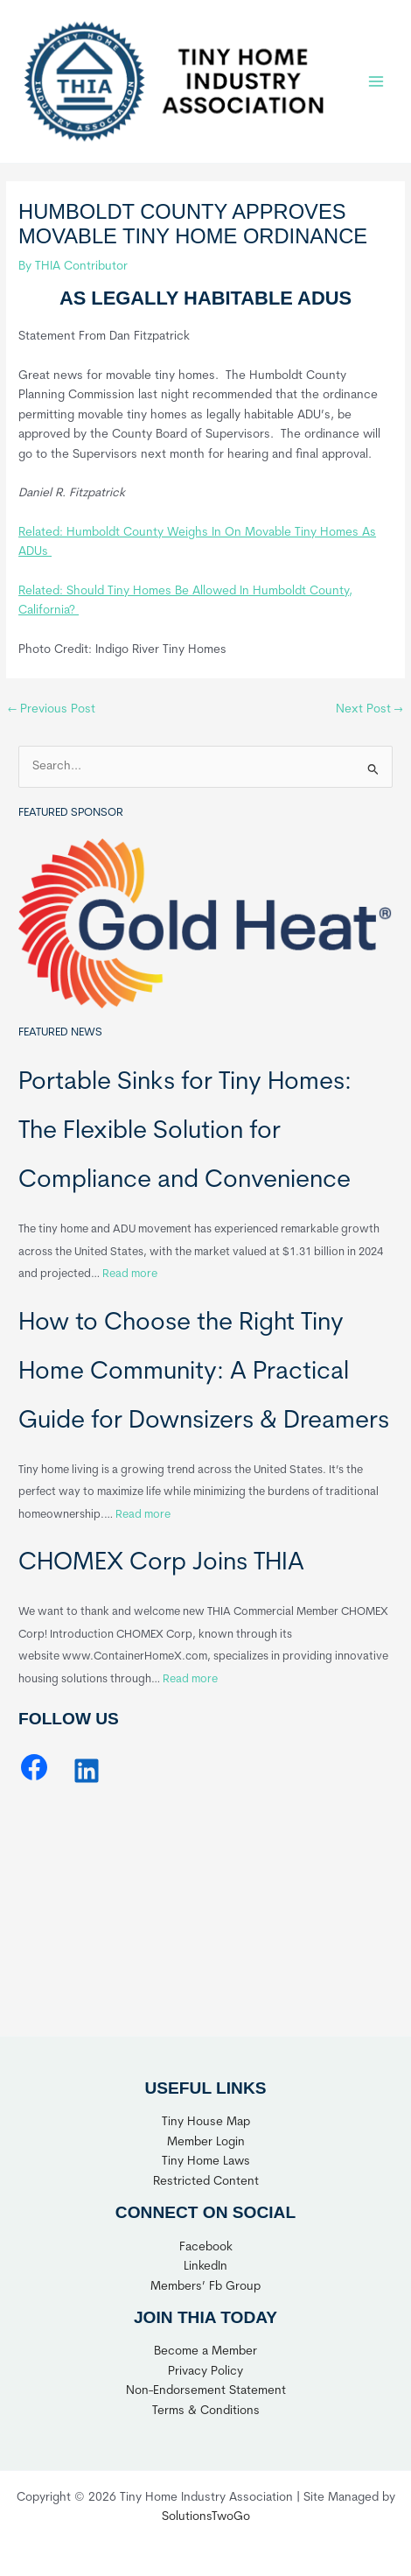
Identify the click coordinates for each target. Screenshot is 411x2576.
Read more (129, 1274)
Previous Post (51, 709)
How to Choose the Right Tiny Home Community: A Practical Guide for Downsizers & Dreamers (203, 1372)
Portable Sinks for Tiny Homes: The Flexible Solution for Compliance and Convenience (185, 1131)
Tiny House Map (206, 2122)
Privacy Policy (205, 2371)
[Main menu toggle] (376, 81)
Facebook (206, 2247)
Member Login (206, 2142)
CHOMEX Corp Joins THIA (161, 1563)
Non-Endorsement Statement (206, 2391)
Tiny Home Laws (206, 2161)
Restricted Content (206, 2181)
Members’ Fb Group (205, 2286)
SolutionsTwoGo (206, 2517)
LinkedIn (205, 2266)
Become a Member (205, 2351)
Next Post (369, 709)
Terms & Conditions (206, 2411)
